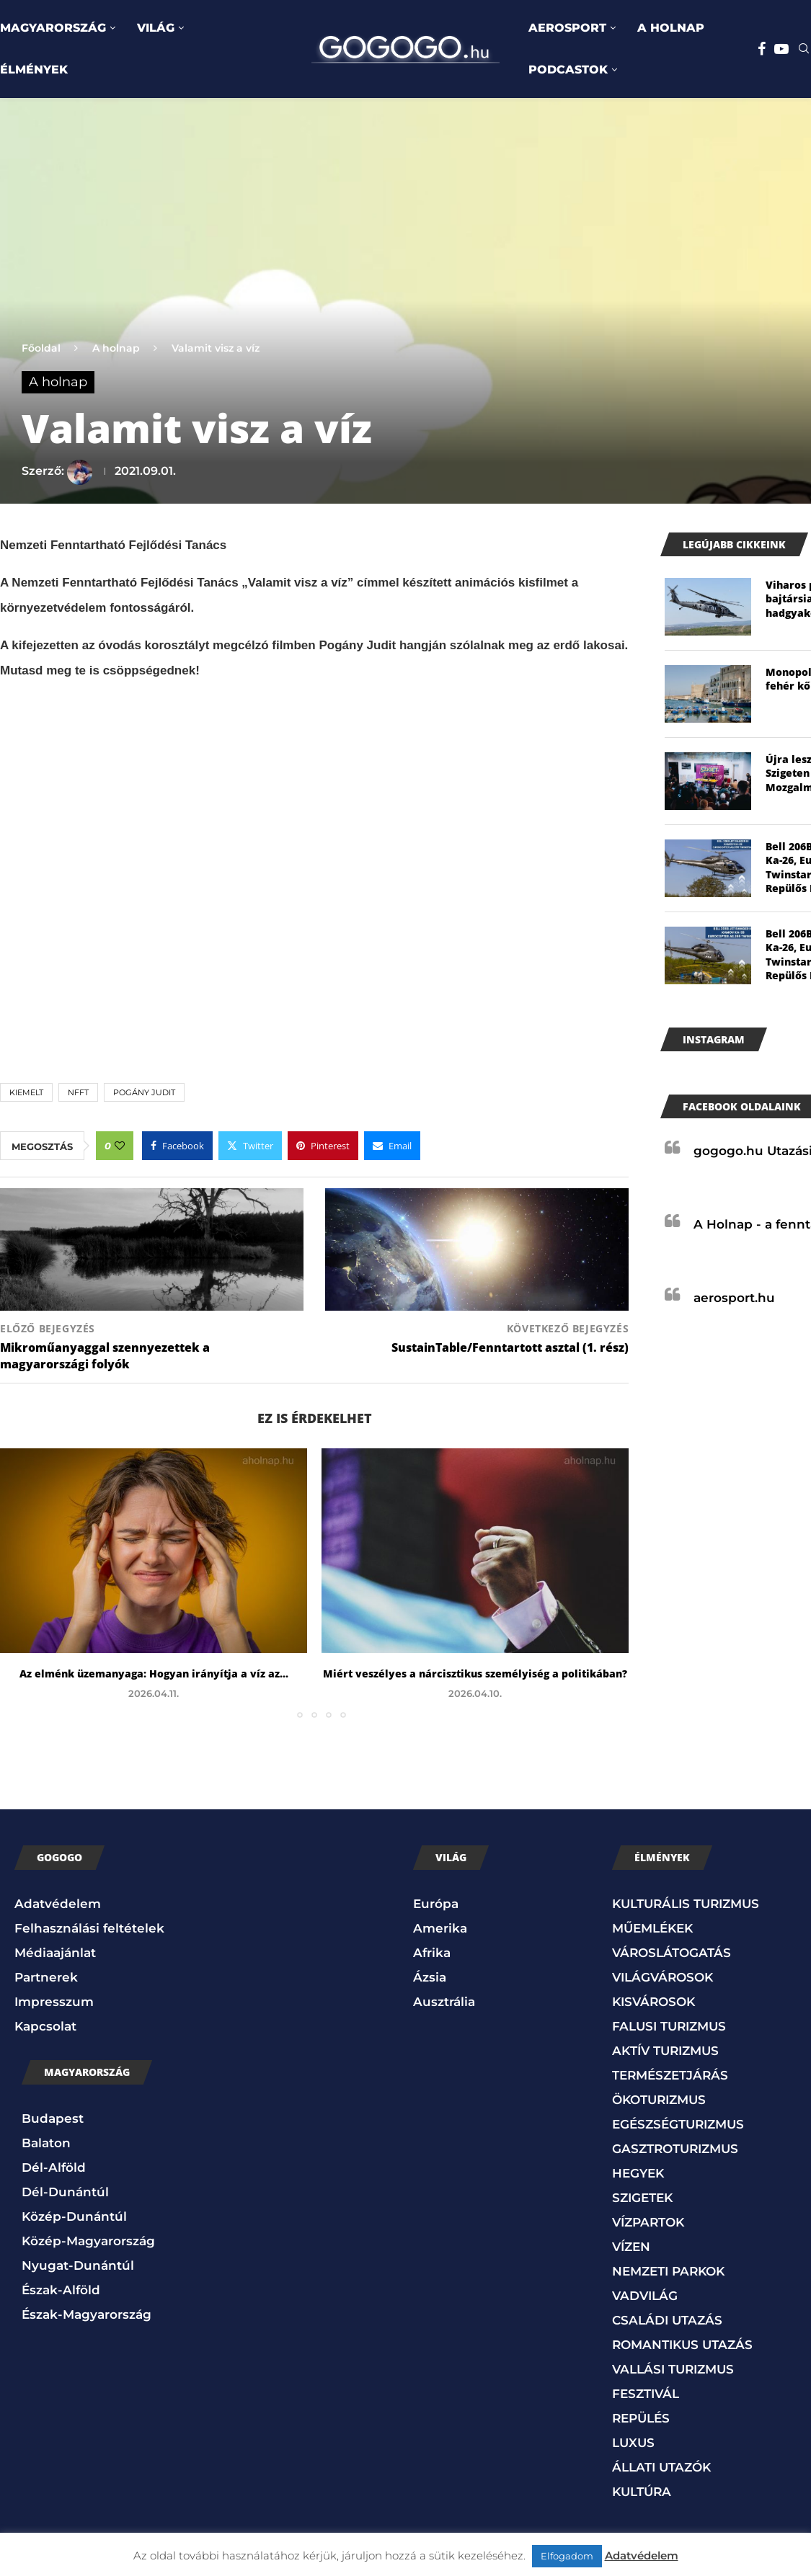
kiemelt (26, 1092)
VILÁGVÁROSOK (662, 1977)
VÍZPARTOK (648, 2222)
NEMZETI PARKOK (668, 2271)
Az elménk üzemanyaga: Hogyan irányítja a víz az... (153, 1673)
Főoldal (41, 348)
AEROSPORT (567, 28)
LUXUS (633, 2442)
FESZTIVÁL (645, 2393)
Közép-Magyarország (88, 2241)
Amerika (440, 1928)
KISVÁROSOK (653, 2002)
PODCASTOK (568, 69)
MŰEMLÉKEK (652, 1928)
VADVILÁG (645, 2295)
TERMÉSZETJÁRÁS (670, 2075)
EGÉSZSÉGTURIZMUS (678, 2124)
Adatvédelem (57, 1904)
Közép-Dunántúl (74, 2216)
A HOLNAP (670, 28)
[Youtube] (781, 49)
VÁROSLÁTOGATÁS (671, 1953)
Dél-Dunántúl (65, 2192)
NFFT (78, 1092)
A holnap (116, 348)
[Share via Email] (392, 1145)
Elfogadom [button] (567, 2556)
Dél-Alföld (54, 2167)
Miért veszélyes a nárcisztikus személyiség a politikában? (475, 1673)
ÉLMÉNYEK (34, 69)
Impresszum (54, 2002)
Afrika (432, 1953)
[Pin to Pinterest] (323, 1145)
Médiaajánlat (55, 1953)
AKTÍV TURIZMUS (665, 2051)
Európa (435, 1904)
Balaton (46, 2143)
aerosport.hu (734, 1298)
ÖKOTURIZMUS (659, 2100)
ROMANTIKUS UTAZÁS (682, 2344)
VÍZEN (631, 2246)
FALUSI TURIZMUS (669, 2026)
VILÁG (155, 28)
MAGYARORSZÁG (53, 28)
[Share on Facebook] (177, 1145)
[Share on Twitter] (250, 1145)
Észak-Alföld (61, 2290)
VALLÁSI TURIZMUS (673, 2369)
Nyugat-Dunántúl (78, 2265)
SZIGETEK (642, 2198)
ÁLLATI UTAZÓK (661, 2467)
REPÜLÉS (641, 2418)
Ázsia (429, 1977)
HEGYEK (638, 2173)
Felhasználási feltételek (89, 1928)
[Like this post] (120, 1145)
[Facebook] (761, 49)
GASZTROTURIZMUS (675, 2149)
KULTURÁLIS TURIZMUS (685, 1904)
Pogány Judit (144, 1092)
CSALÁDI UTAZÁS (667, 2320)
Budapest (53, 2118)
